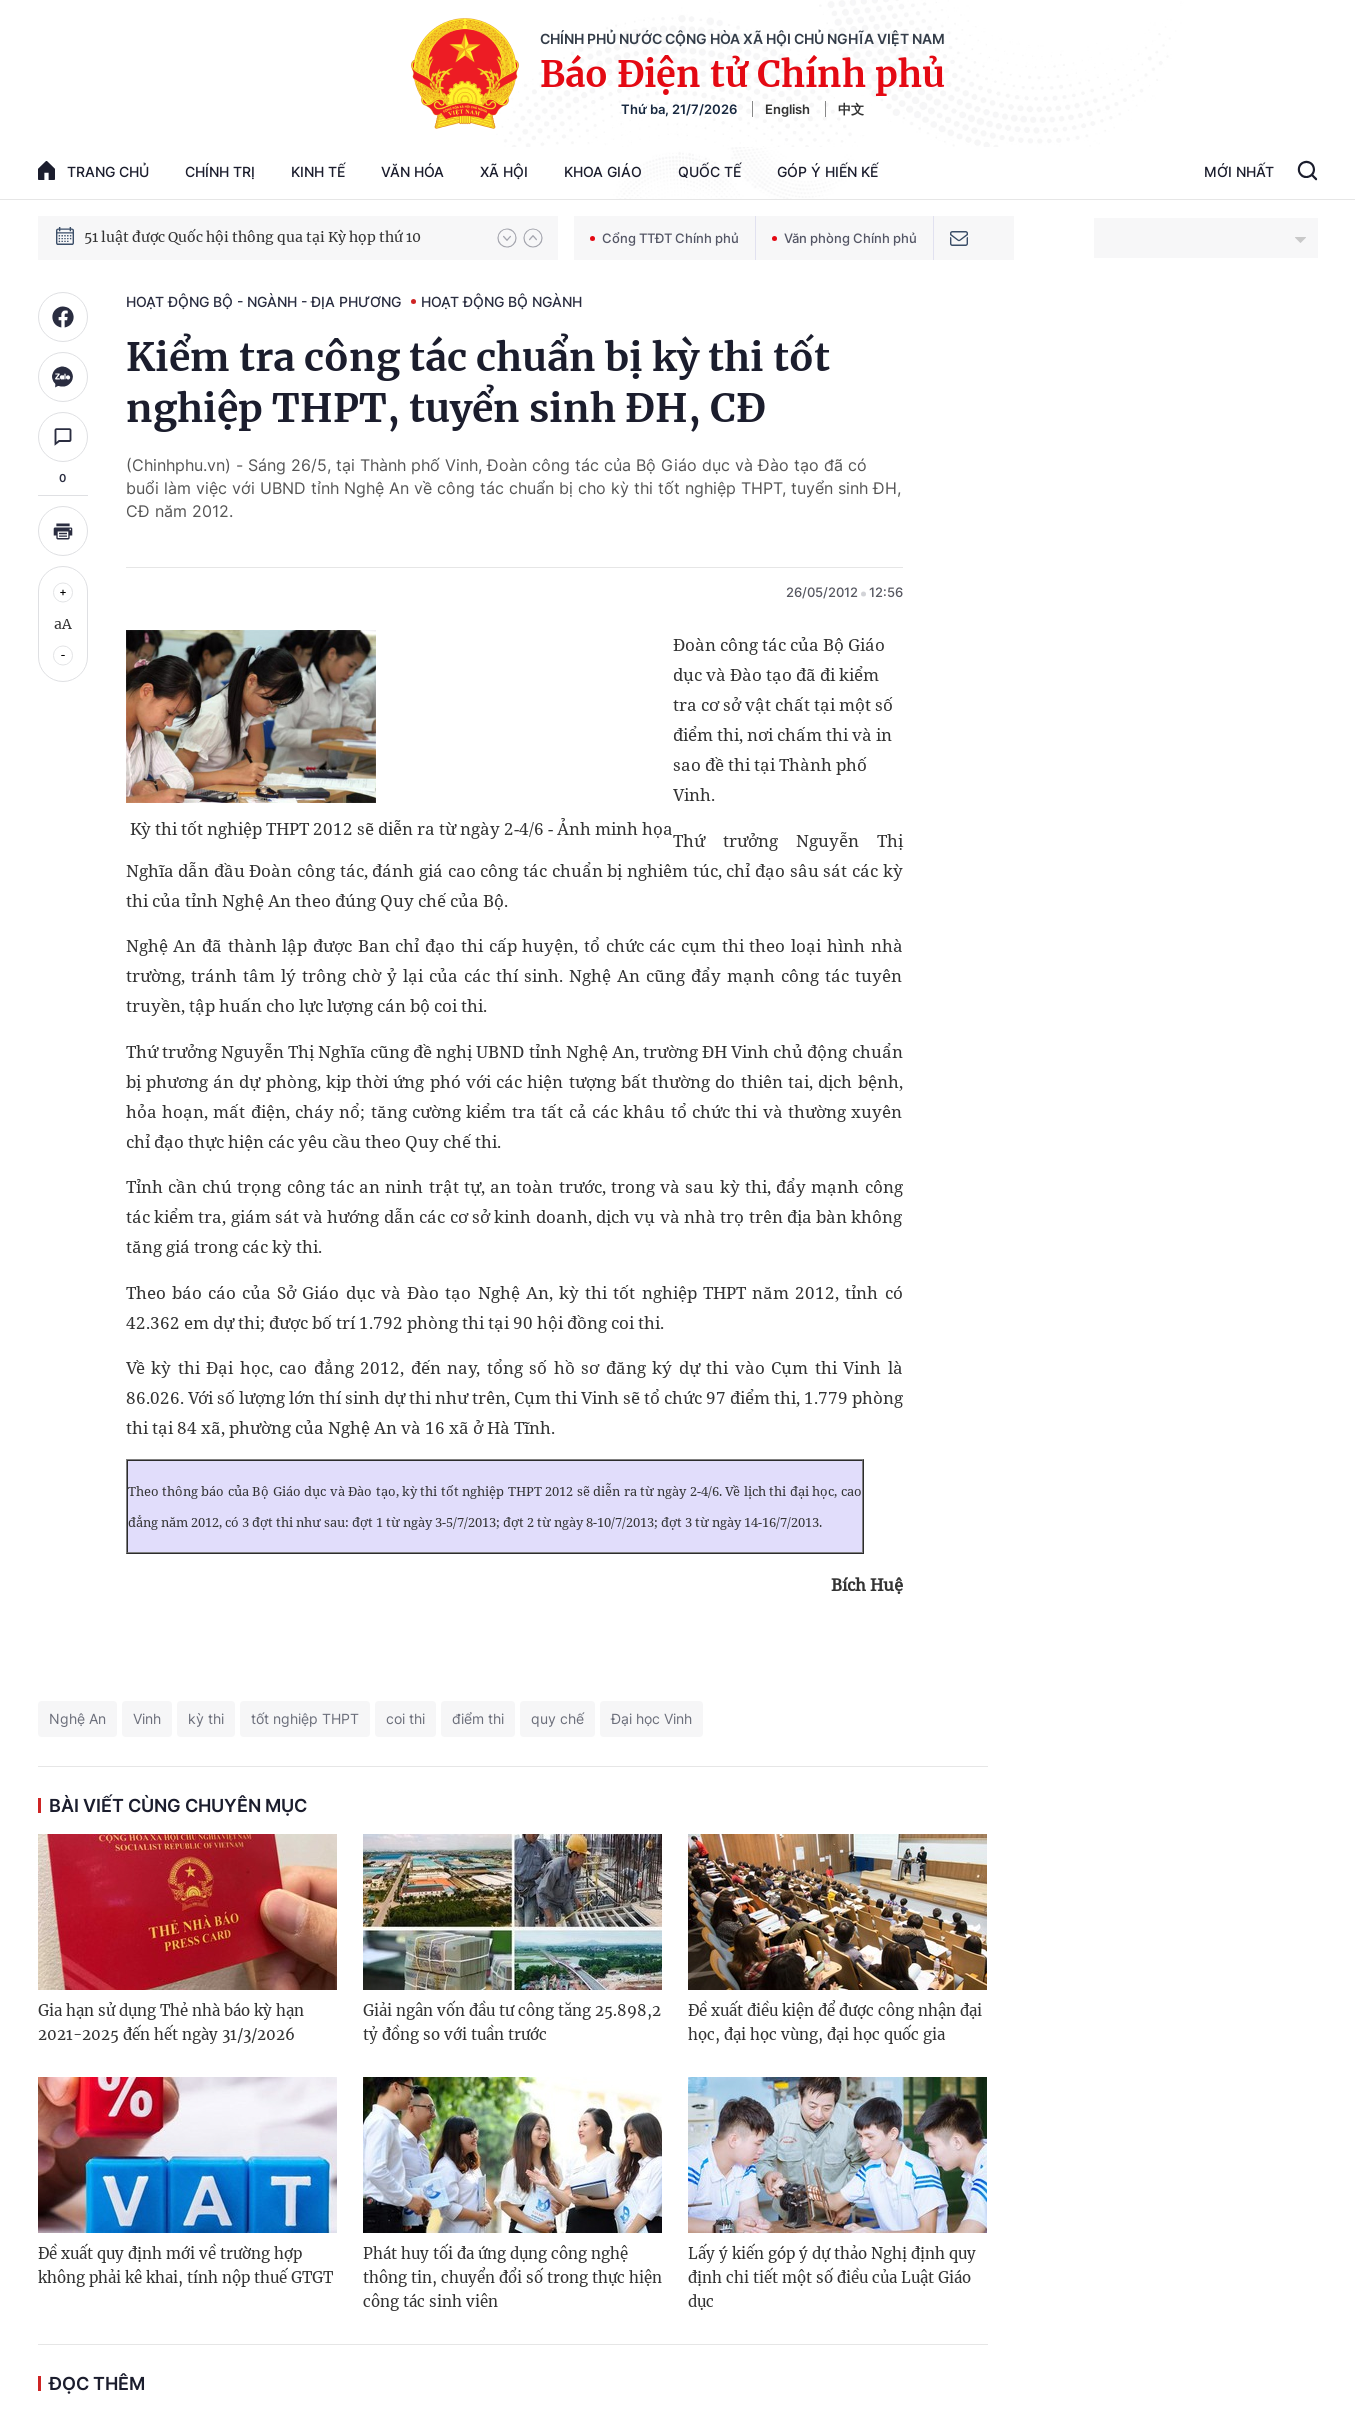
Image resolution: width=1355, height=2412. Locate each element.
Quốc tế (709, 171)
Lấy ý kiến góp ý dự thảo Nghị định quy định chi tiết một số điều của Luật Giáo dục (832, 2277)
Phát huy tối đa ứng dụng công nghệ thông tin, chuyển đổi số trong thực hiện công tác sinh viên (512, 2277)
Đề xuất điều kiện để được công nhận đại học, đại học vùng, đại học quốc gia (835, 2022)
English (787, 109)
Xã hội (504, 171)
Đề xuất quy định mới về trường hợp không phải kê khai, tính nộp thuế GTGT (185, 2265)
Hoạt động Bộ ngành (501, 301)
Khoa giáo (603, 171)
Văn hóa (412, 171)
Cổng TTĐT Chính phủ (664, 238)
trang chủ (93, 170)
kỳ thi (206, 1718)
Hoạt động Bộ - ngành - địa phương (263, 301)
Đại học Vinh (651, 1718)
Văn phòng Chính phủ (844, 238)
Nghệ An (77, 1718)
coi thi (405, 1718)
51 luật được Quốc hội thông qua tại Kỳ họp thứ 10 (252, 237)
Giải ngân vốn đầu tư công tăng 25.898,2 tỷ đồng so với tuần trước (512, 2022)
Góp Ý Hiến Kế (827, 171)
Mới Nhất (1239, 171)
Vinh (147, 1718)
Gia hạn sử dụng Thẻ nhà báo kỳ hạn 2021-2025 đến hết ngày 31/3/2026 (171, 2022)
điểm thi (478, 1718)
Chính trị (220, 171)
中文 (851, 109)
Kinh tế (318, 171)
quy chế (557, 1718)
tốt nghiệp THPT (305, 1718)
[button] (507, 238)
